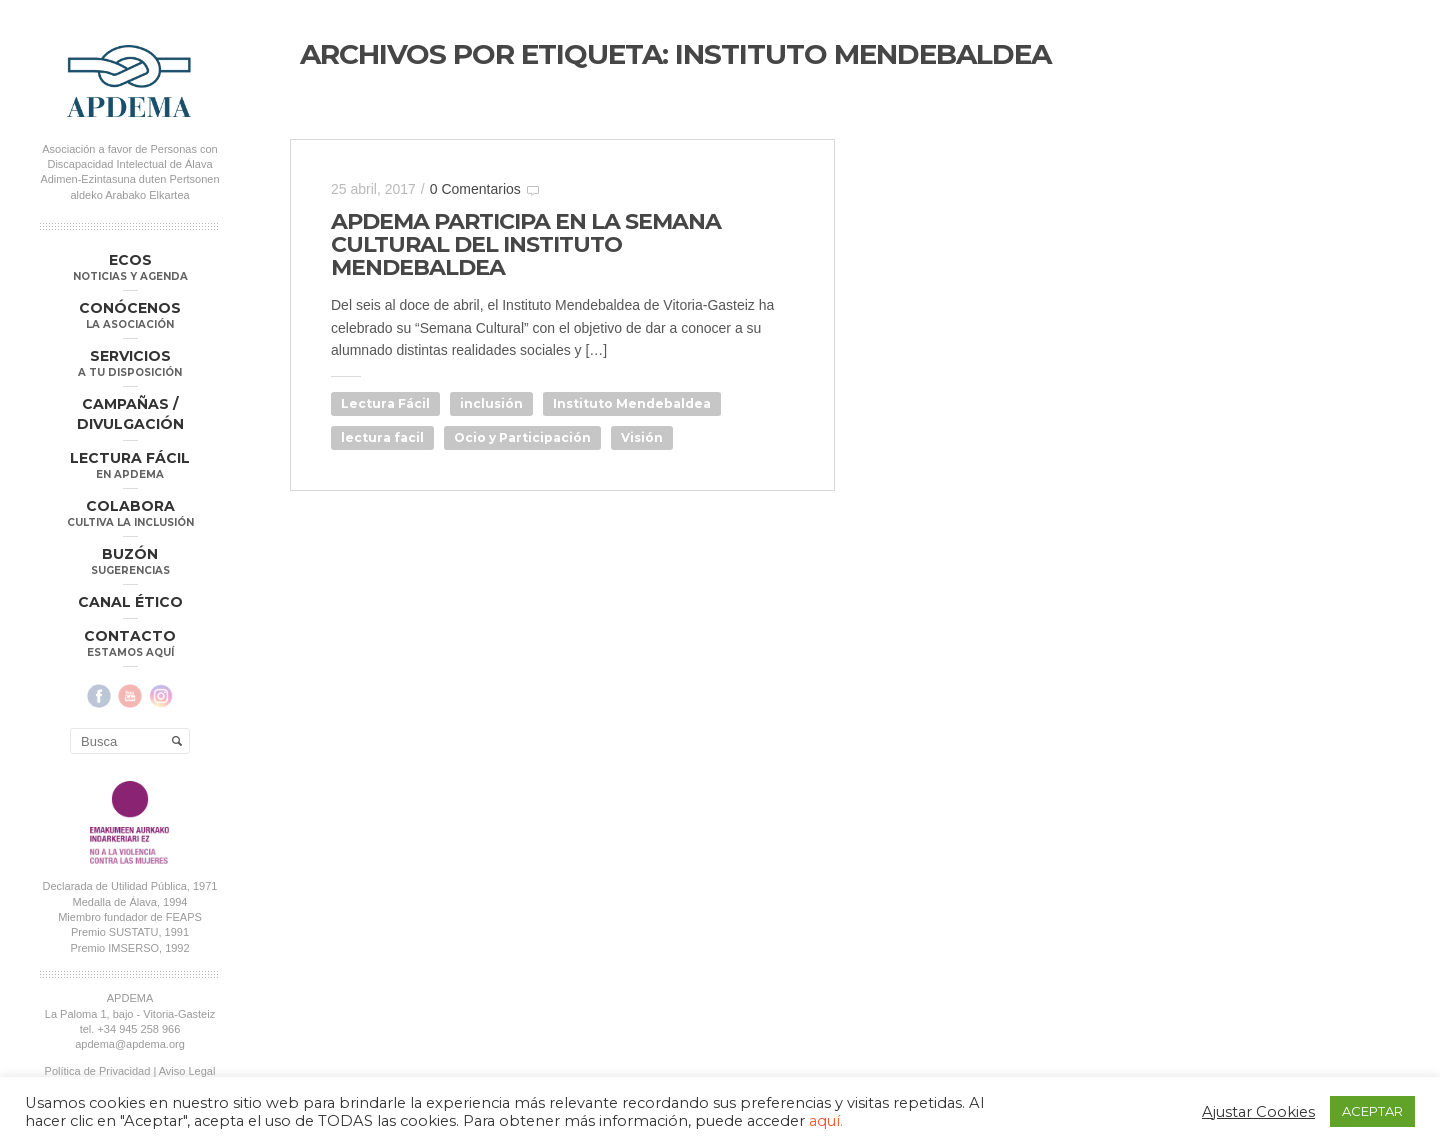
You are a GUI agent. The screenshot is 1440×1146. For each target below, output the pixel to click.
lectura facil (382, 437)
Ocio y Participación (522, 437)
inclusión (491, 403)
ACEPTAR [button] (1372, 1111)
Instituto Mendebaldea (632, 403)
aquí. (826, 1121)
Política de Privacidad (98, 1071)
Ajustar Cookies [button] (1258, 1112)
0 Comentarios (475, 189)
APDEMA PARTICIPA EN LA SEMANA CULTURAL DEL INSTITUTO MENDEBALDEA (526, 244)
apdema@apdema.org (130, 1044)
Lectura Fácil (385, 403)
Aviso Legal (187, 1071)
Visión (642, 437)
